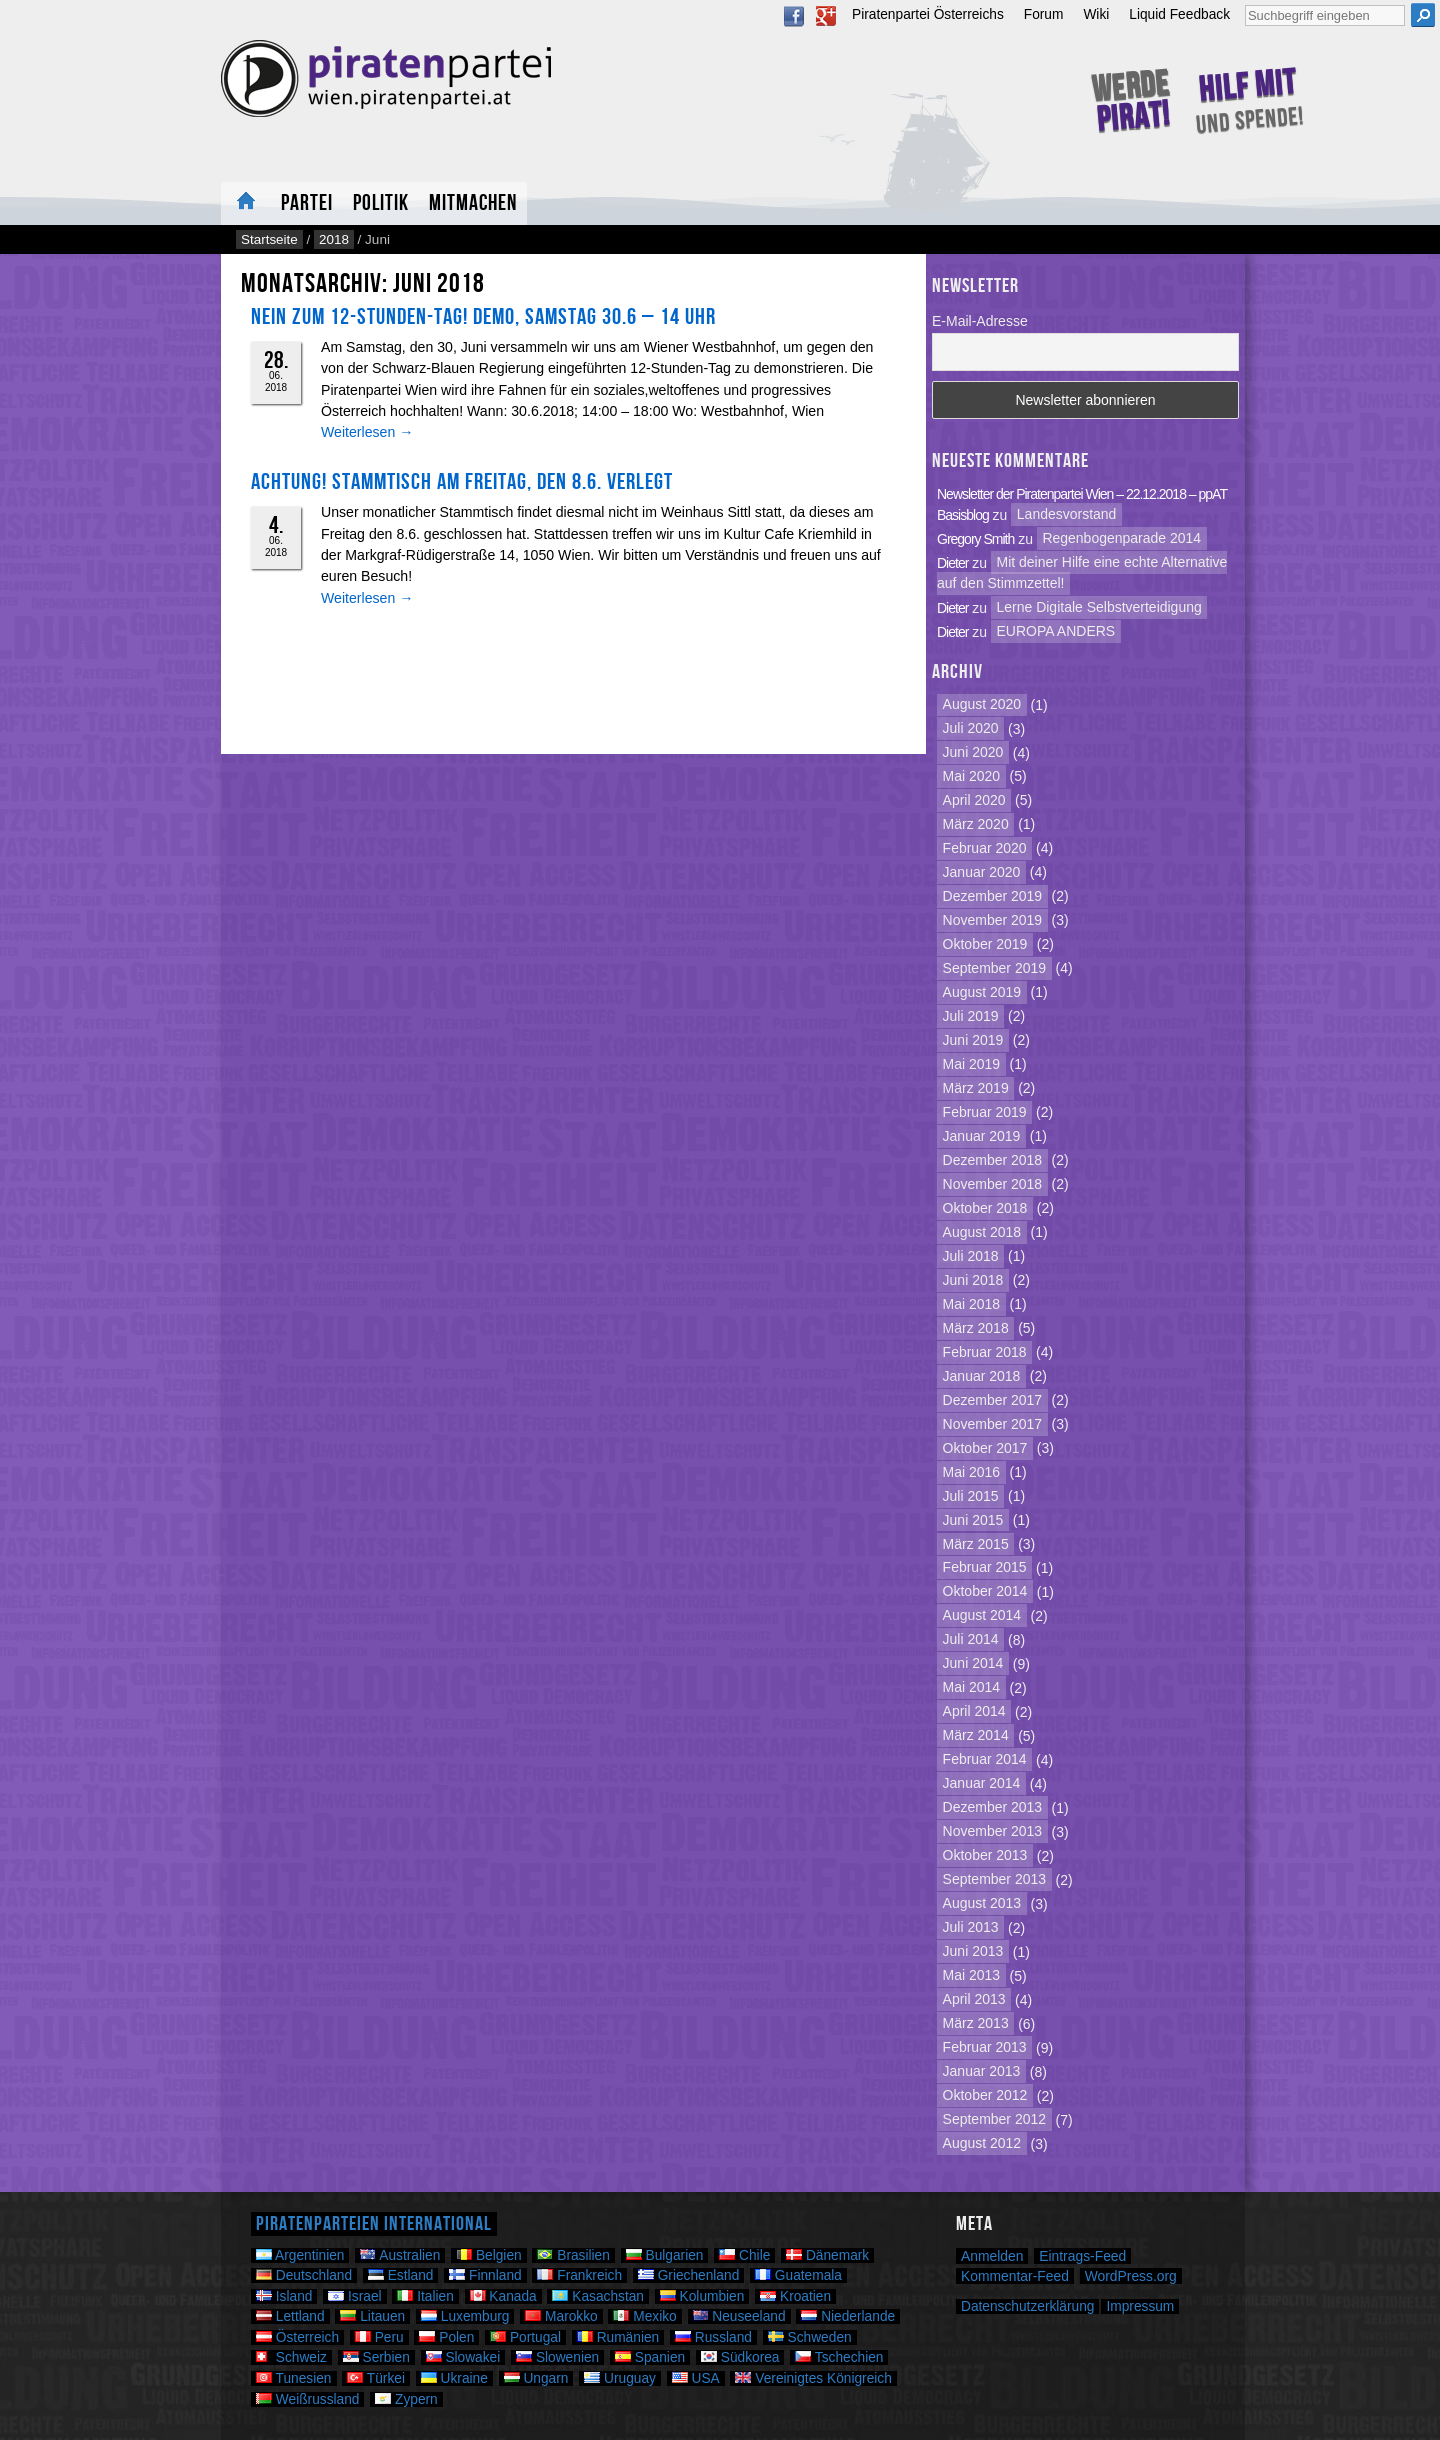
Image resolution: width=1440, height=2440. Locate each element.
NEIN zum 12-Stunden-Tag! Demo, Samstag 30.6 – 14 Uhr (483, 317)
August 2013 (982, 1904)
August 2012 (982, 2144)
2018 (334, 239)
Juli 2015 (971, 1496)
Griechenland (688, 2275)
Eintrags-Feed (1082, 2256)
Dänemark (827, 2255)
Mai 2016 (972, 1472)
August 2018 (982, 1232)
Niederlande (848, 2316)
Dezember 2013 (993, 1808)
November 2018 (993, 1184)
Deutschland (304, 2275)
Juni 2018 (973, 1280)
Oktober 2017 (985, 1448)
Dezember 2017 (993, 1400)
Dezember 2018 (993, 1160)
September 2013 (994, 1880)
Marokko (561, 2316)
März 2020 (976, 824)
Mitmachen (473, 203)
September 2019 (994, 968)
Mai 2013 (972, 1976)
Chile (744, 2255)
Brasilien (573, 2255)
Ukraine (454, 2378)
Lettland (290, 2316)
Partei (307, 203)
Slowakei (463, 2357)
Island (284, 2296)
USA (696, 2378)
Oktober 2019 (985, 944)
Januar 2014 (982, 1784)
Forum (1044, 14)
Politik (381, 203)
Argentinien (300, 2255)
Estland (401, 2275)
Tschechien (839, 2357)
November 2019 (993, 920)
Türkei (376, 2378)
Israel (354, 2296)
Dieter (952, 563)
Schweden (810, 2337)
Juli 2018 (971, 1256)
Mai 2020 (972, 776)
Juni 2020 (973, 753)
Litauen (372, 2316)
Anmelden (992, 2256)
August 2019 (982, 992)
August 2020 (982, 705)
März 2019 (976, 1088)
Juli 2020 (971, 729)
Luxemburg (465, 2316)
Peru (379, 2337)
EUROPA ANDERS (1056, 632)
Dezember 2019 (993, 896)
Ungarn (536, 2378)
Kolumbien (702, 2296)
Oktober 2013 (985, 1856)
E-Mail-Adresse (980, 321)
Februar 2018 (985, 1352)
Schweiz (291, 2357)
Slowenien (557, 2357)
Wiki (1096, 14)
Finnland (485, 2275)
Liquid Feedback (1179, 14)
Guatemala (798, 2275)
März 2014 (976, 1736)
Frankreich (579, 2275)
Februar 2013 (985, 2048)
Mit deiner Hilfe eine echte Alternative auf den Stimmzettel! (1082, 573)
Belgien (489, 2255)
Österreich (297, 2337)
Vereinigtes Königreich (813, 2378)
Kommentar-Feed (1015, 2276)
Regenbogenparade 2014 (1121, 539)
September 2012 (994, 2120)
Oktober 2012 (985, 2096)
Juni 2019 (973, 1040)
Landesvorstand (1067, 515)
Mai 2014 (972, 1688)
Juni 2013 (973, 1952)
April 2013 (974, 2000)
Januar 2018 (982, 1376)
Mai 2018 (972, 1304)
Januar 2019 (982, 1136)
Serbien (376, 2357)
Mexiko (644, 2316)
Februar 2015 (985, 1568)
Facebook (794, 16)
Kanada (503, 2296)
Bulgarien (665, 2255)
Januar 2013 (982, 2072)
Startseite (269, 239)
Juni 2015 (973, 1520)
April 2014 (974, 1712)
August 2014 (982, 1616)
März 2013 (976, 2024)
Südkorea (740, 2357)
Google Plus (826, 16)
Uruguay (620, 2378)
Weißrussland (307, 2399)
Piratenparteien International (374, 2224)
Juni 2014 (973, 1664)
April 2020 (974, 800)
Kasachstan (598, 2296)
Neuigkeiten (246, 203)
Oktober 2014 (985, 1592)
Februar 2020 (985, 848)
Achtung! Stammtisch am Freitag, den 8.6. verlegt (462, 482)
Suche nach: (1244, 2)
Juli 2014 (971, 1640)
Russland (713, 2337)
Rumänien (618, 2337)
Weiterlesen (367, 432)
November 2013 (993, 1832)
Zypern (406, 2399)
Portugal (525, 2337)
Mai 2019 (972, 1064)
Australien (400, 2255)
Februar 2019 (985, 1112)
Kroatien (795, 2296)
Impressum (1140, 2306)
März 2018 (976, 1328)
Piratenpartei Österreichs (928, 14)
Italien (425, 2296)
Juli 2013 (971, 1928)
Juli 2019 (971, 1016)
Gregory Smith (975, 539)
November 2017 (993, 1424)
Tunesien (294, 2378)
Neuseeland (739, 2316)
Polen (446, 2337)
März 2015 (976, 1544)
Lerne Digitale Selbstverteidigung (1099, 608)
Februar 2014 (985, 1760)
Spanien (650, 2357)
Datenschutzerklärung (1027, 2306)
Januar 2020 (982, 872)
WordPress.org (1131, 2276)
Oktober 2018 (985, 1208)
